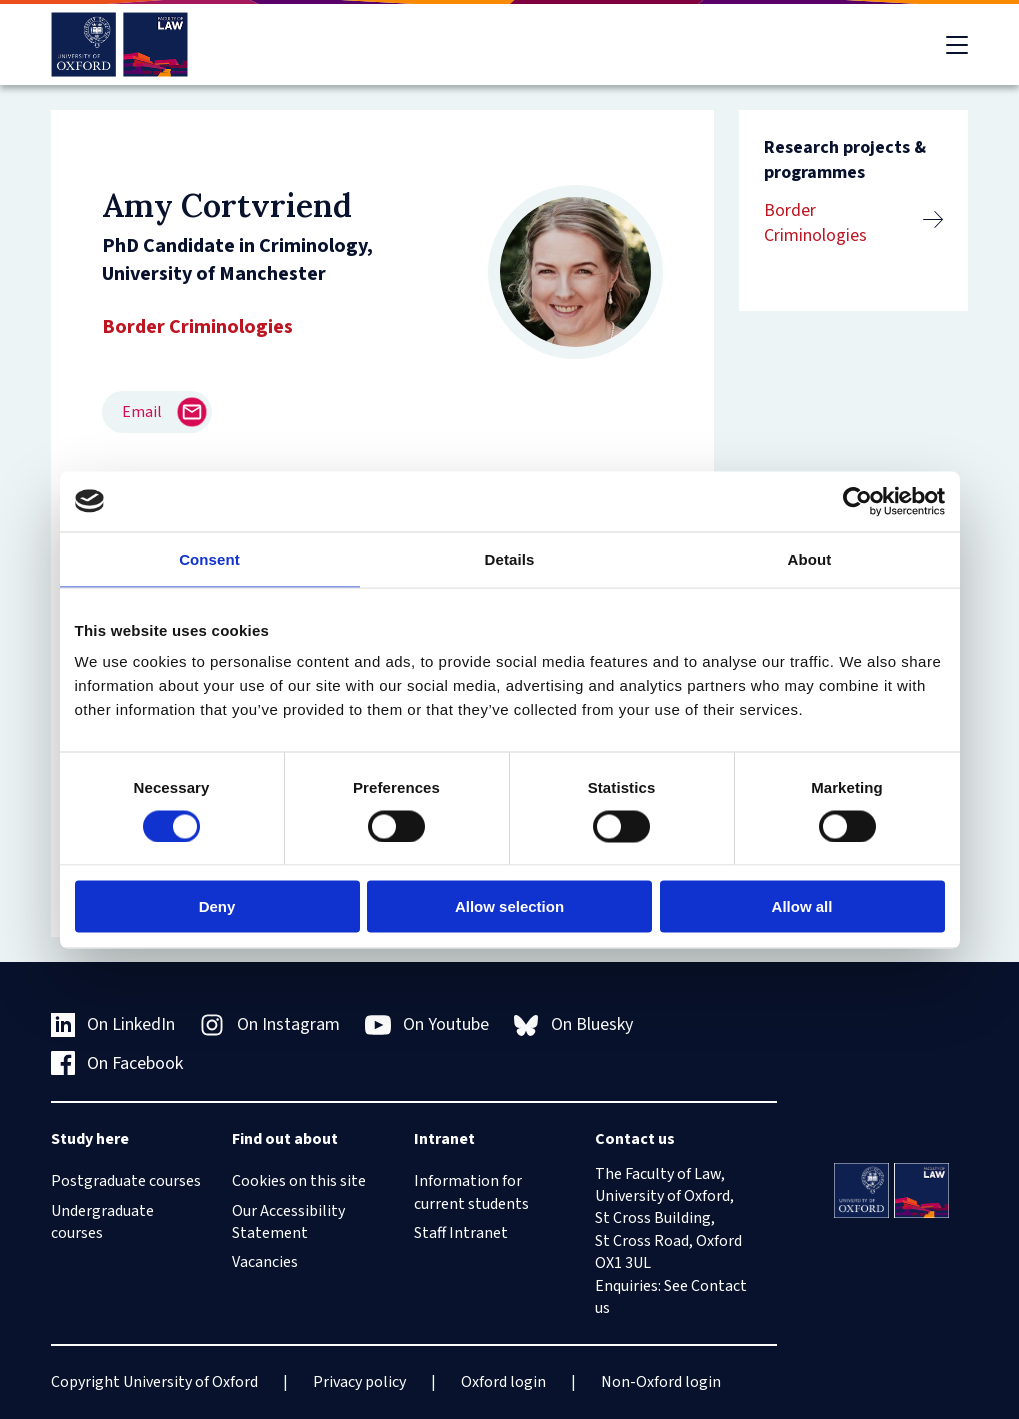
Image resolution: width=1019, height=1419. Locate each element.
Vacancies (265, 1262)
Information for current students (471, 1192)
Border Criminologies (815, 223)
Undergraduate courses (102, 1222)
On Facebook (117, 1063)
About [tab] (810, 558)
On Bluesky (573, 1024)
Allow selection (509, 906)
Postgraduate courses (126, 1181)
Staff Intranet (461, 1233)
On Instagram (270, 1024)
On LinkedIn (113, 1024)
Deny (217, 906)
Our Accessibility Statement (288, 1222)
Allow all (802, 906)
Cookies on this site (299, 1181)
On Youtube (427, 1025)
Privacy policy (359, 1382)
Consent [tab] (209, 558)
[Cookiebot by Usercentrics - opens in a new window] (857, 501)
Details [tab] (510, 558)
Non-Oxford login (661, 1382)
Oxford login (503, 1382)
